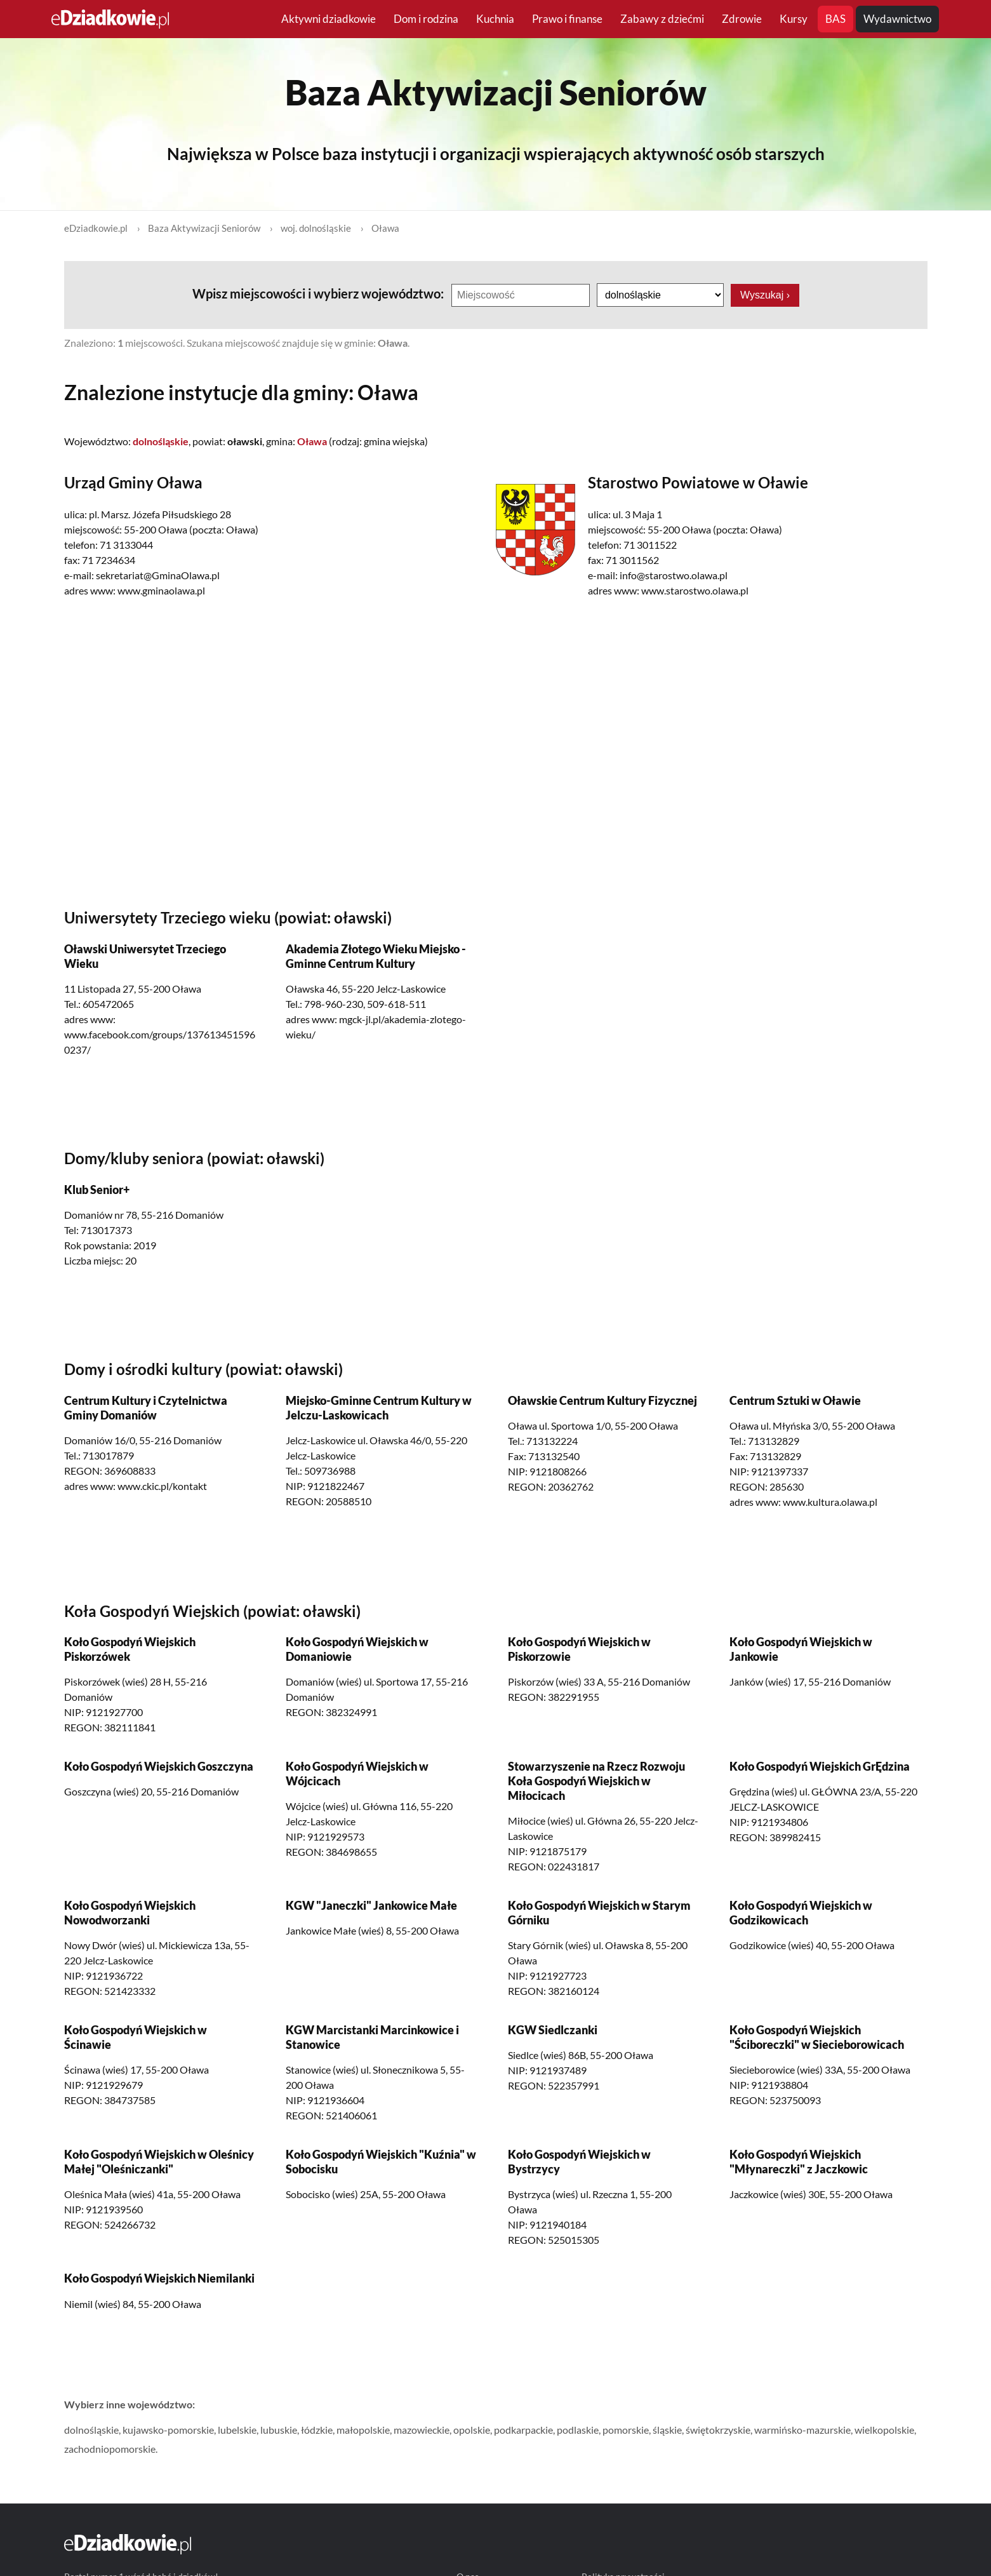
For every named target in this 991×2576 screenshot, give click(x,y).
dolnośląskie (91, 2430)
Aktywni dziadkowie (328, 18)
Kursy (794, 18)
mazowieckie (421, 2430)
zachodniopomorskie (110, 2449)
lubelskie (237, 2430)
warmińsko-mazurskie (802, 2430)
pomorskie (625, 2430)
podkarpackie (523, 2430)
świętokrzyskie (718, 2430)
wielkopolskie (884, 2430)
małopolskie (363, 2430)
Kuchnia (495, 18)
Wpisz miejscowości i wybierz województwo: (319, 293)
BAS (835, 18)
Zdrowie (742, 18)
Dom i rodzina (426, 18)
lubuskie (278, 2430)
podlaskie (578, 2430)
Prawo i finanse (567, 18)
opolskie (471, 2430)
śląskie (667, 2430)
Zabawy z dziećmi (662, 18)
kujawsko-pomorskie (168, 2430)
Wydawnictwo (897, 18)
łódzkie (317, 2430)
